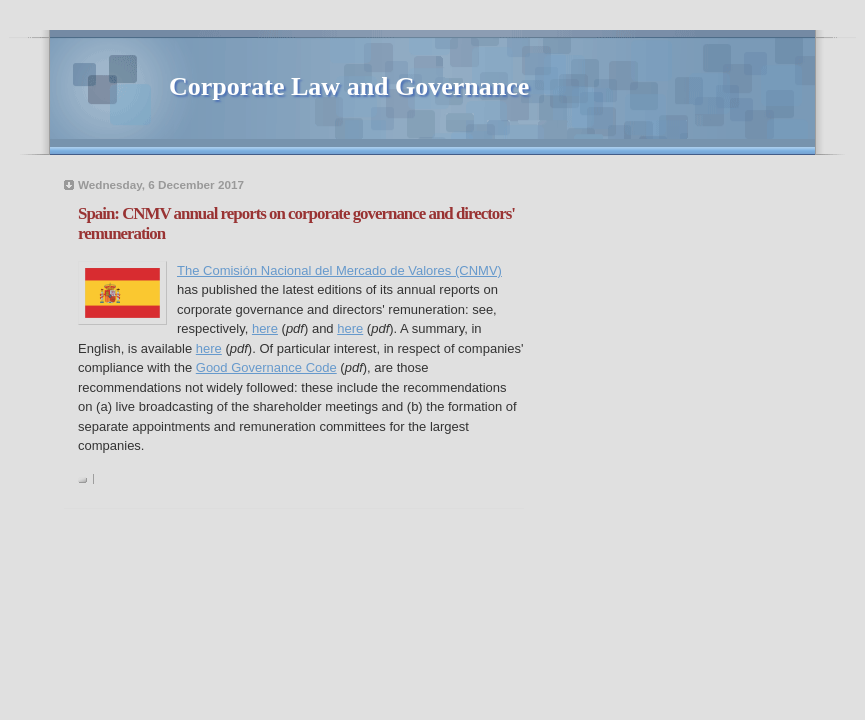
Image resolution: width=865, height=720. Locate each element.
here (265, 328)
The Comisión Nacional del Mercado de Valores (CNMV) (339, 270)
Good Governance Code (266, 367)
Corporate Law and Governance (349, 86)
